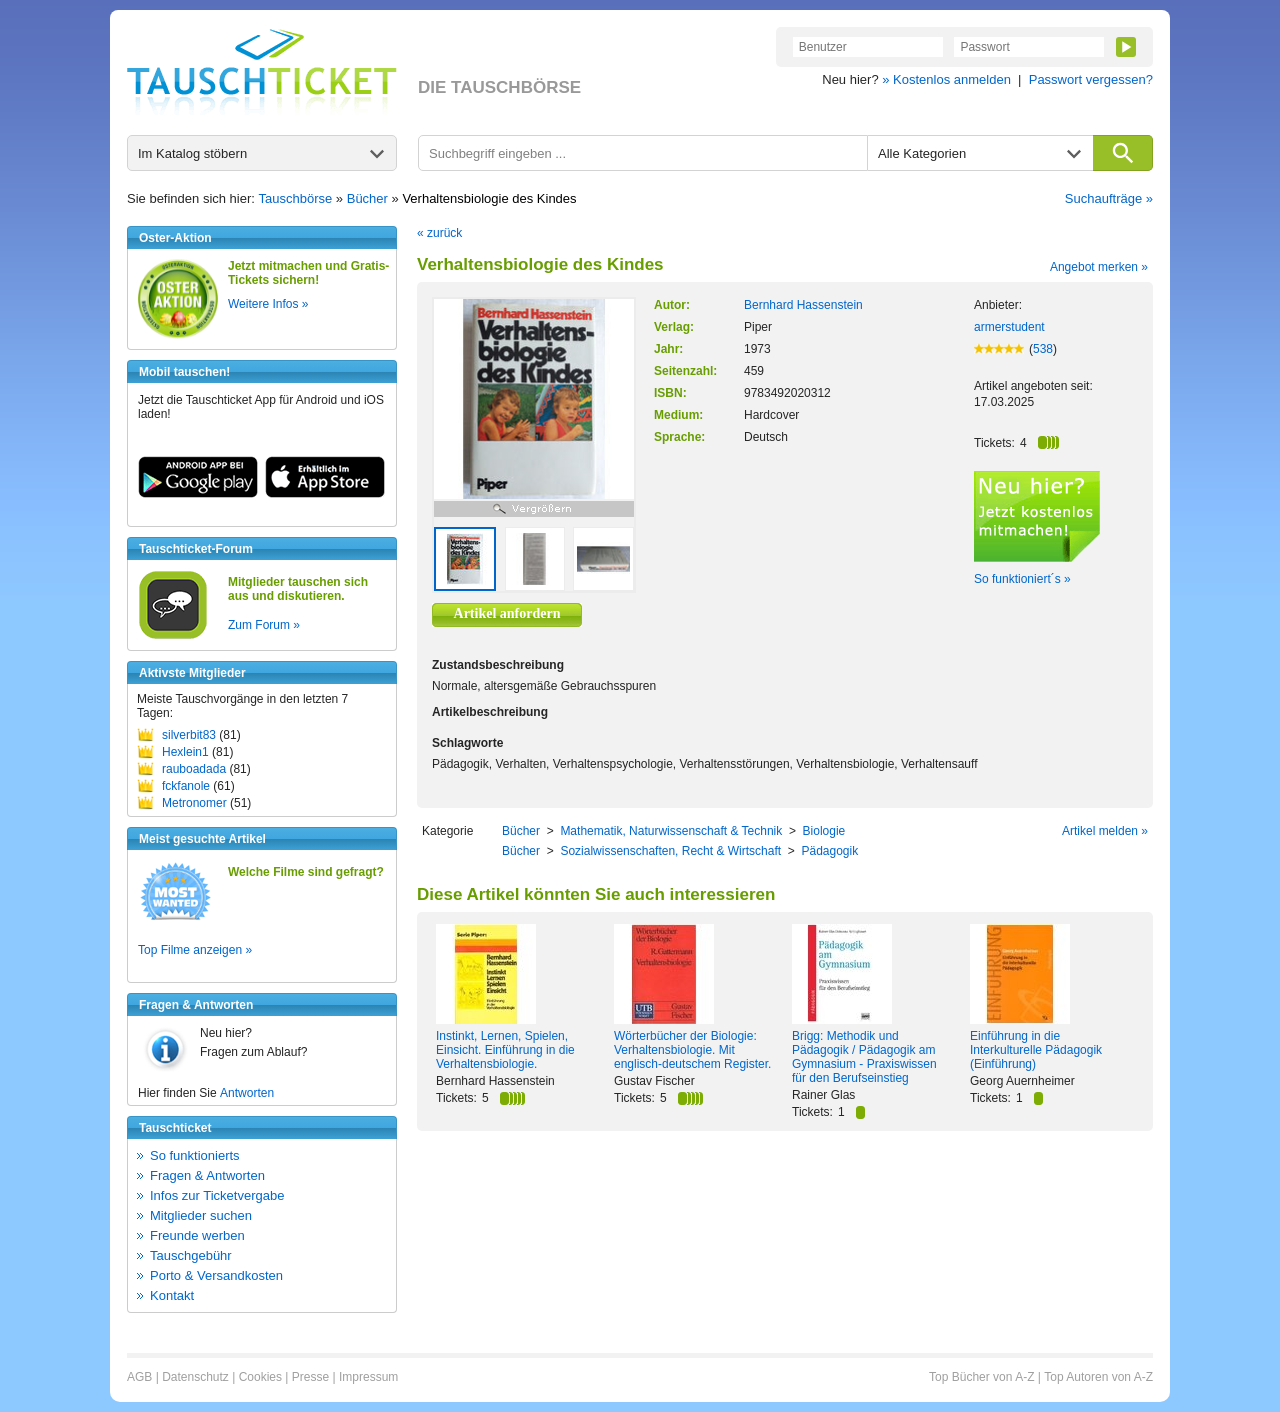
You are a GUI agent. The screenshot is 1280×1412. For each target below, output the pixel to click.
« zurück (439, 233)
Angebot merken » (1099, 267)
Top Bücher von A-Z (981, 1377)
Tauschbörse (296, 198)
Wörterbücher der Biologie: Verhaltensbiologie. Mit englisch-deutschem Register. (692, 1050)
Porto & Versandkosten (216, 1275)
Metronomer (194, 803)
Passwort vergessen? (1091, 79)
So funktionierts (195, 1155)
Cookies (260, 1377)
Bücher (367, 198)
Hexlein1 (185, 752)
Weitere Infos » (268, 304)
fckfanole (186, 786)
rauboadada (194, 769)
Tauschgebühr (191, 1255)
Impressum (368, 1377)
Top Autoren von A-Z (1098, 1377)
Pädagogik (829, 851)
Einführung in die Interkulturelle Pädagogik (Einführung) (1036, 1050)
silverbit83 (189, 735)
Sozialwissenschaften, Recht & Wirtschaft (670, 851)
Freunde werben (197, 1235)
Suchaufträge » (1109, 198)
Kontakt (172, 1295)
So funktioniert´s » (1022, 579)
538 (1043, 349)
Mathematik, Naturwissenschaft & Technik (671, 831)
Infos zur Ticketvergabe (217, 1195)
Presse (310, 1377)
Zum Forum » (264, 625)
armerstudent (1009, 327)
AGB (139, 1377)
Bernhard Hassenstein (803, 305)
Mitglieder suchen (201, 1215)
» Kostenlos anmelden (946, 79)
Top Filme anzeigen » (195, 950)
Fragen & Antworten (207, 1175)
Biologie (824, 831)
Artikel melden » (1105, 831)
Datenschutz (195, 1377)
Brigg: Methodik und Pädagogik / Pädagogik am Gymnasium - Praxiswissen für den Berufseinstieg (864, 1057)
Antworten (247, 1093)
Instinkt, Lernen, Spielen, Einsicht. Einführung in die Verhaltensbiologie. (505, 1050)
